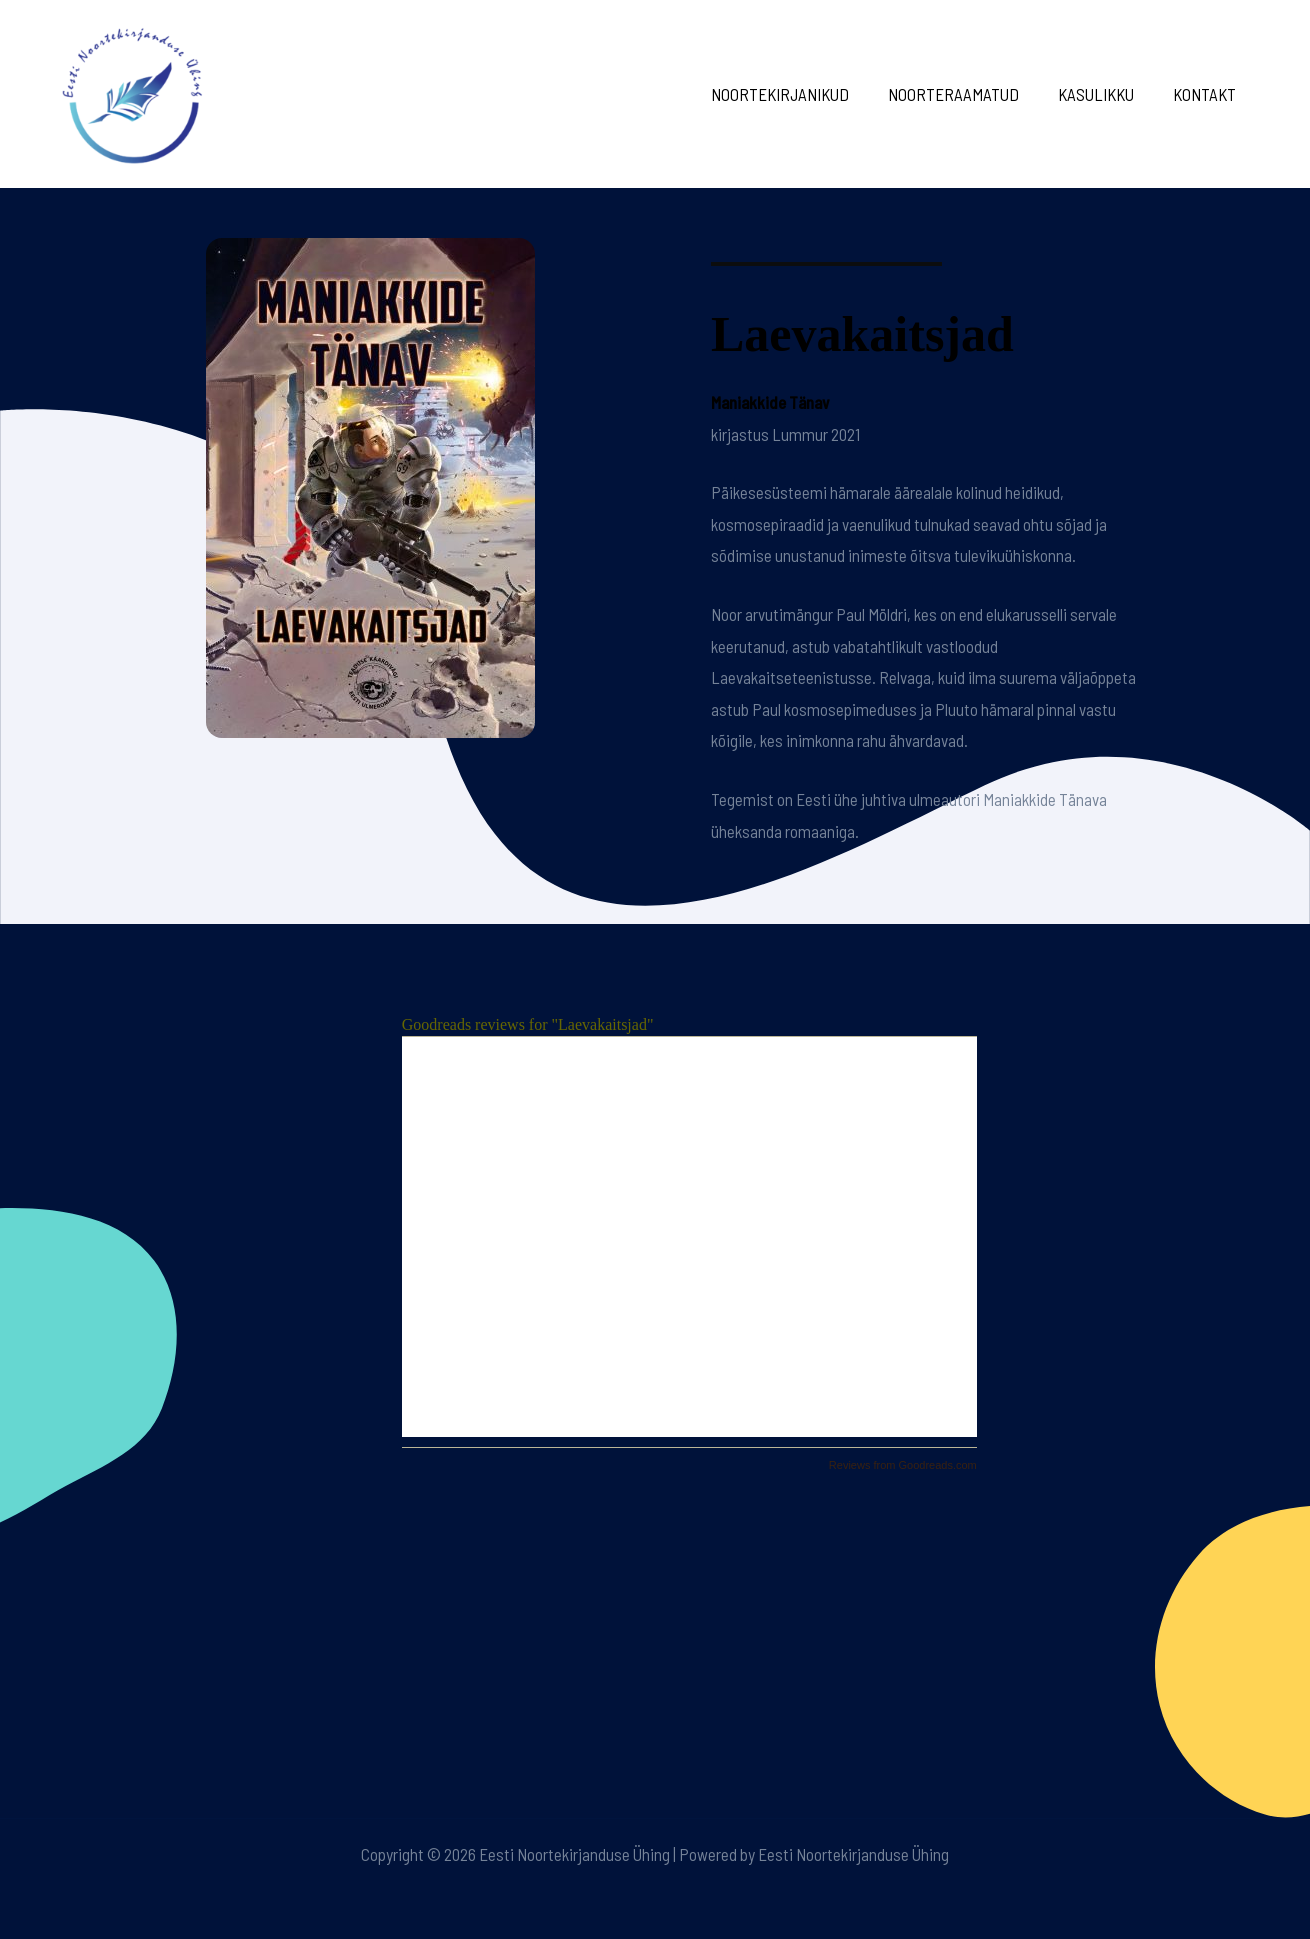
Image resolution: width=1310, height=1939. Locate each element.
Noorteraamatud (965, 94)
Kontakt (1206, 94)
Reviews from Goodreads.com (903, 1465)
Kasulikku (1103, 94)
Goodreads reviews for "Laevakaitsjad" (528, 1024)
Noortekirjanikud (797, 94)
